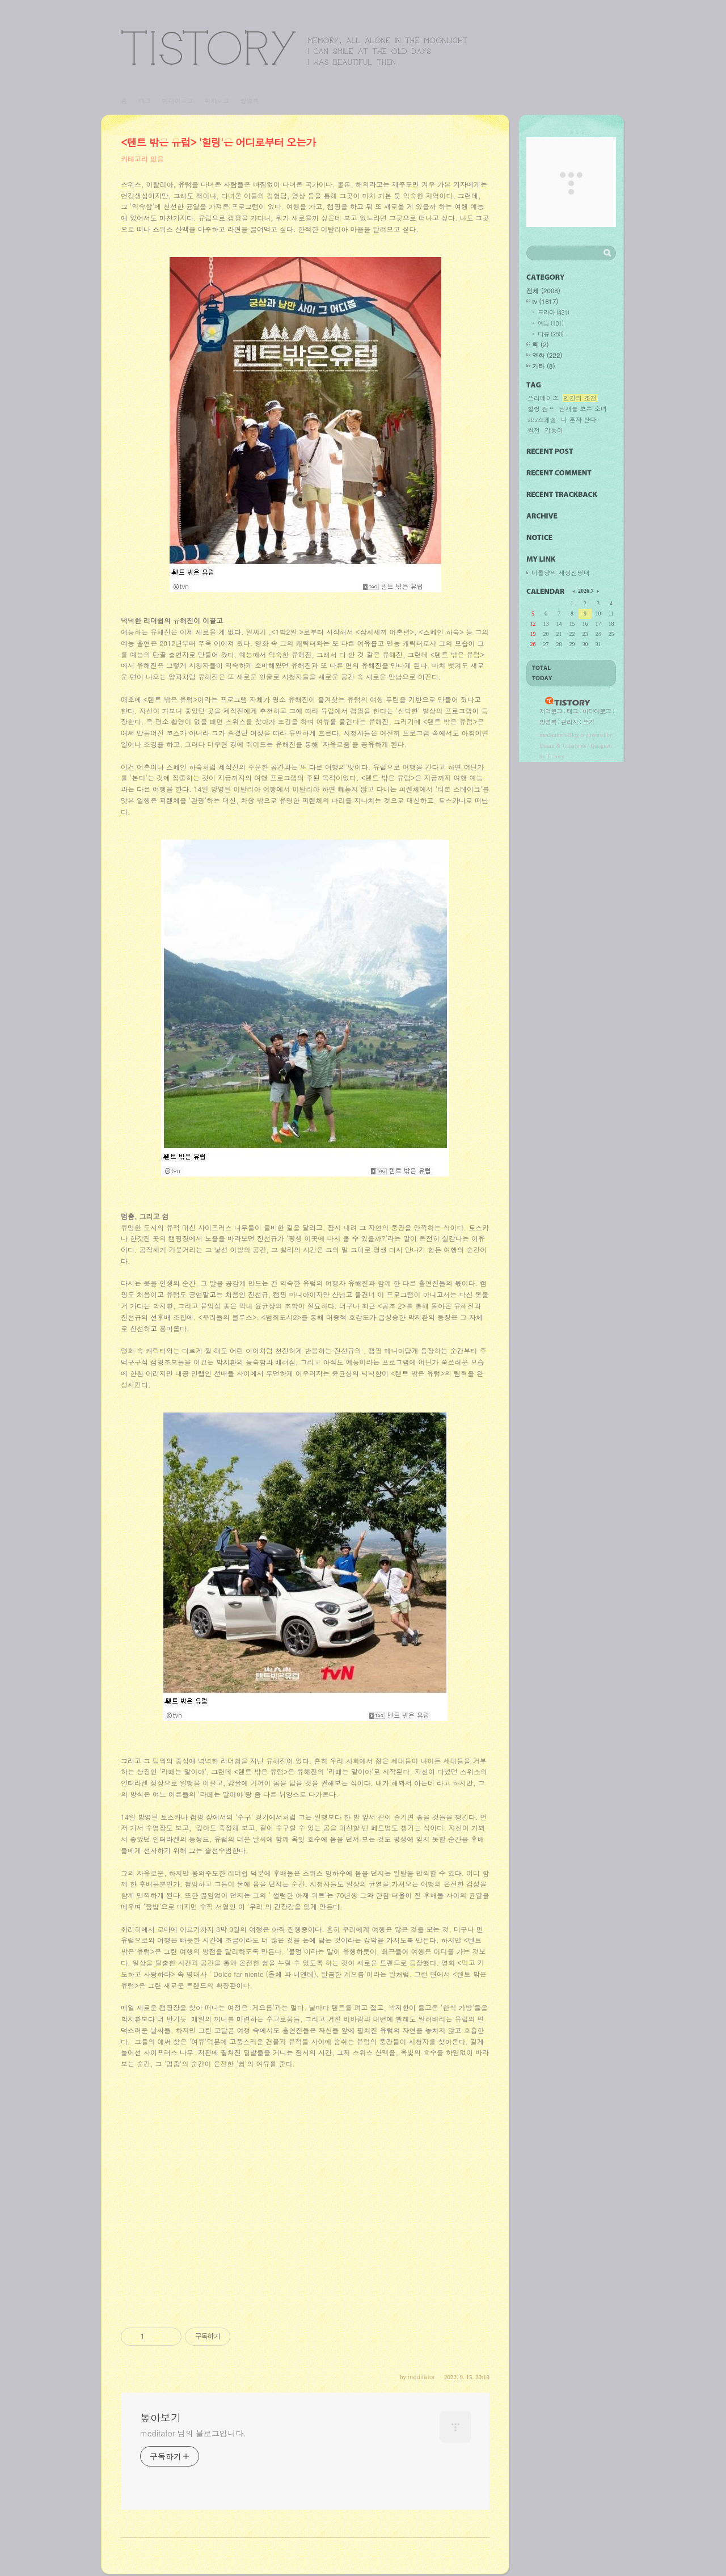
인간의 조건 (580, 398)
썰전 (533, 431)
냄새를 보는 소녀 (583, 409)
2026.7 (586, 591)
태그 (144, 100)
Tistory (555, 756)
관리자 (569, 722)
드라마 (553, 312)
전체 (543, 290)
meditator (551, 734)
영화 (547, 355)
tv (545, 301)
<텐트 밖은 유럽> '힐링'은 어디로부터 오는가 (218, 142)
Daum (547, 745)
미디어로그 (177, 100)
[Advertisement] (305, 2199)
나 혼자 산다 (578, 420)
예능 (550, 323)
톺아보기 (294, 47)
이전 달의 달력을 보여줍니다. (574, 590)
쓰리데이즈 (543, 398)
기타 (543, 366)
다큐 (550, 334)
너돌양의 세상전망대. (561, 572)
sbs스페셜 (541, 420)
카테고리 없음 (142, 158)
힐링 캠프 (541, 409)
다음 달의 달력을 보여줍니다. (597, 590)
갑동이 (553, 431)
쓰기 (588, 722)
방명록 (249, 100)
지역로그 (550, 711)
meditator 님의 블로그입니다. (193, 2433)
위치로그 (216, 100)
